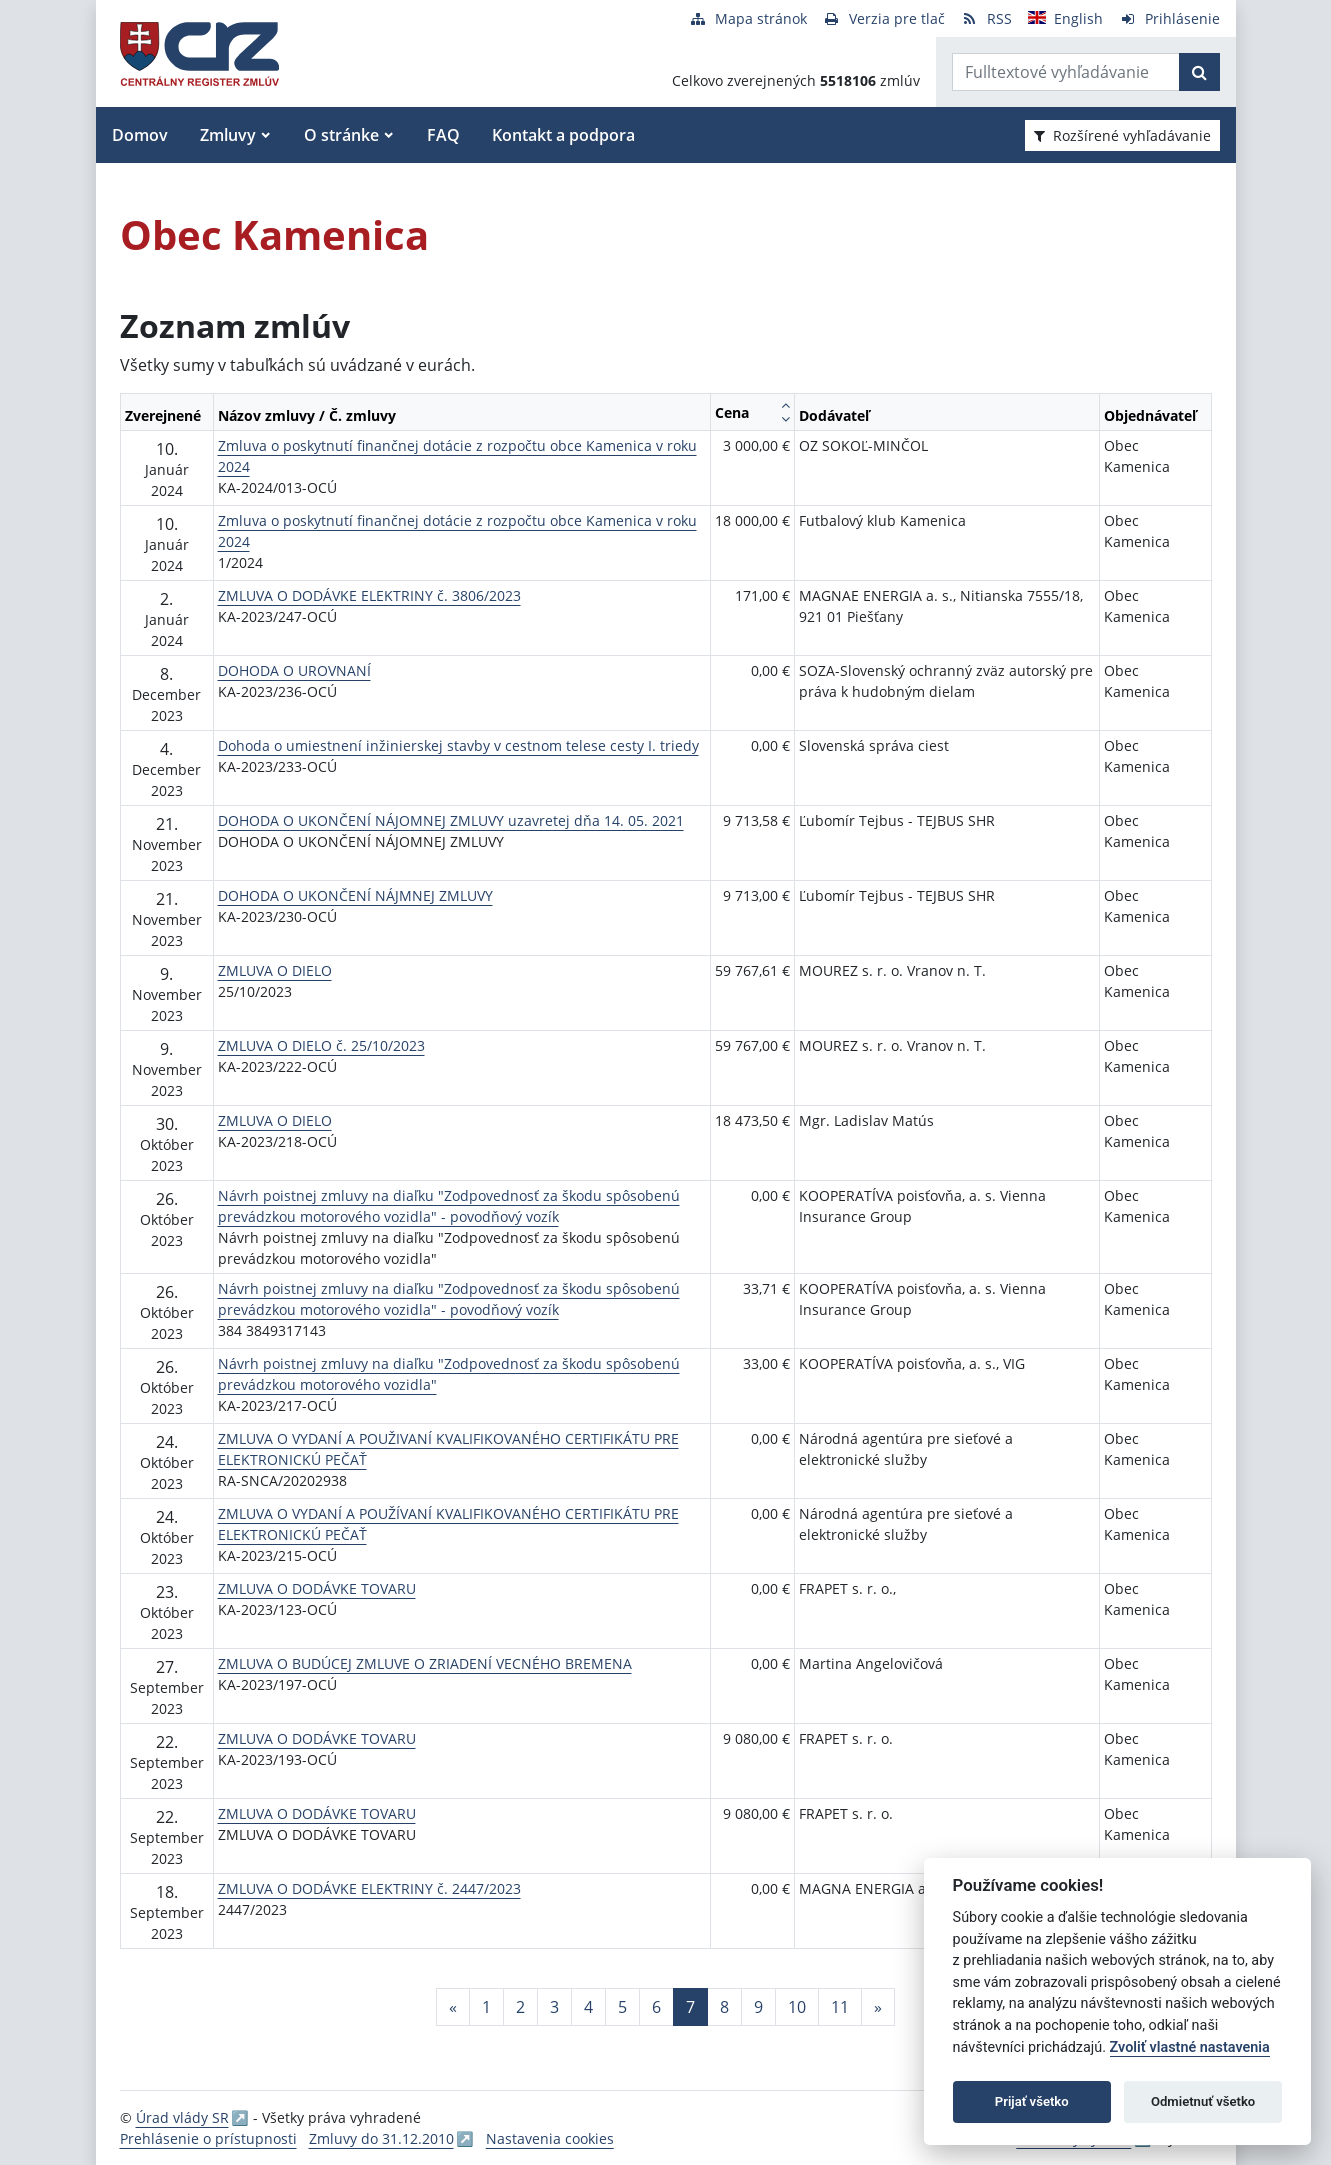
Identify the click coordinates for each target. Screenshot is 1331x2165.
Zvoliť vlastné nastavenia (1190, 2047)
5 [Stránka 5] (622, 2007)
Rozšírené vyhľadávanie (1122, 135)
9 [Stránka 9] (758, 2007)
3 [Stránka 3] (554, 2007)
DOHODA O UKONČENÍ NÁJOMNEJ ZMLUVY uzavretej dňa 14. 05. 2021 (451, 820)
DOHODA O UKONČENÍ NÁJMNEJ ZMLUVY (355, 895)
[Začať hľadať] (1199, 72)
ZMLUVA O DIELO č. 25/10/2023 (321, 1045)
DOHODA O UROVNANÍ (294, 670)
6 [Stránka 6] (656, 2007)
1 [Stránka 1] (486, 2007)
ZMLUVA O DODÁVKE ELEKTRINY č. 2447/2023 (369, 1888)
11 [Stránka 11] (840, 2007)
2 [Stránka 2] (520, 2007)
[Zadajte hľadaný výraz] (1066, 72)
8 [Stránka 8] (724, 2007)
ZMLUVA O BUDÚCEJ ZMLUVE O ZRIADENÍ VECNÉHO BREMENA (425, 1663)
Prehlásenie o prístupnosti (208, 2138)
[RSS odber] (986, 18)
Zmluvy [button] (228, 135)
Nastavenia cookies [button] (550, 2138)
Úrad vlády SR (182, 2117)
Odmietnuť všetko (1203, 2101)
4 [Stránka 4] (588, 2007)
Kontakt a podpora (563, 135)
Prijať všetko (1032, 2101)
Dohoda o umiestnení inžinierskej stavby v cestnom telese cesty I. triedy (458, 745)
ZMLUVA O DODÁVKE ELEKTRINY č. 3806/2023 (369, 595)
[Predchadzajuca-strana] (453, 2007)
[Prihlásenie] (1169, 18)
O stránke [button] (341, 135)
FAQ (443, 135)
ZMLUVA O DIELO (275, 970)
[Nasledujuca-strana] (878, 2007)
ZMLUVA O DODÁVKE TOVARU (317, 1588)
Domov (140, 135)
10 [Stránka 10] (797, 2007)
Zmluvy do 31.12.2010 (381, 2138)
